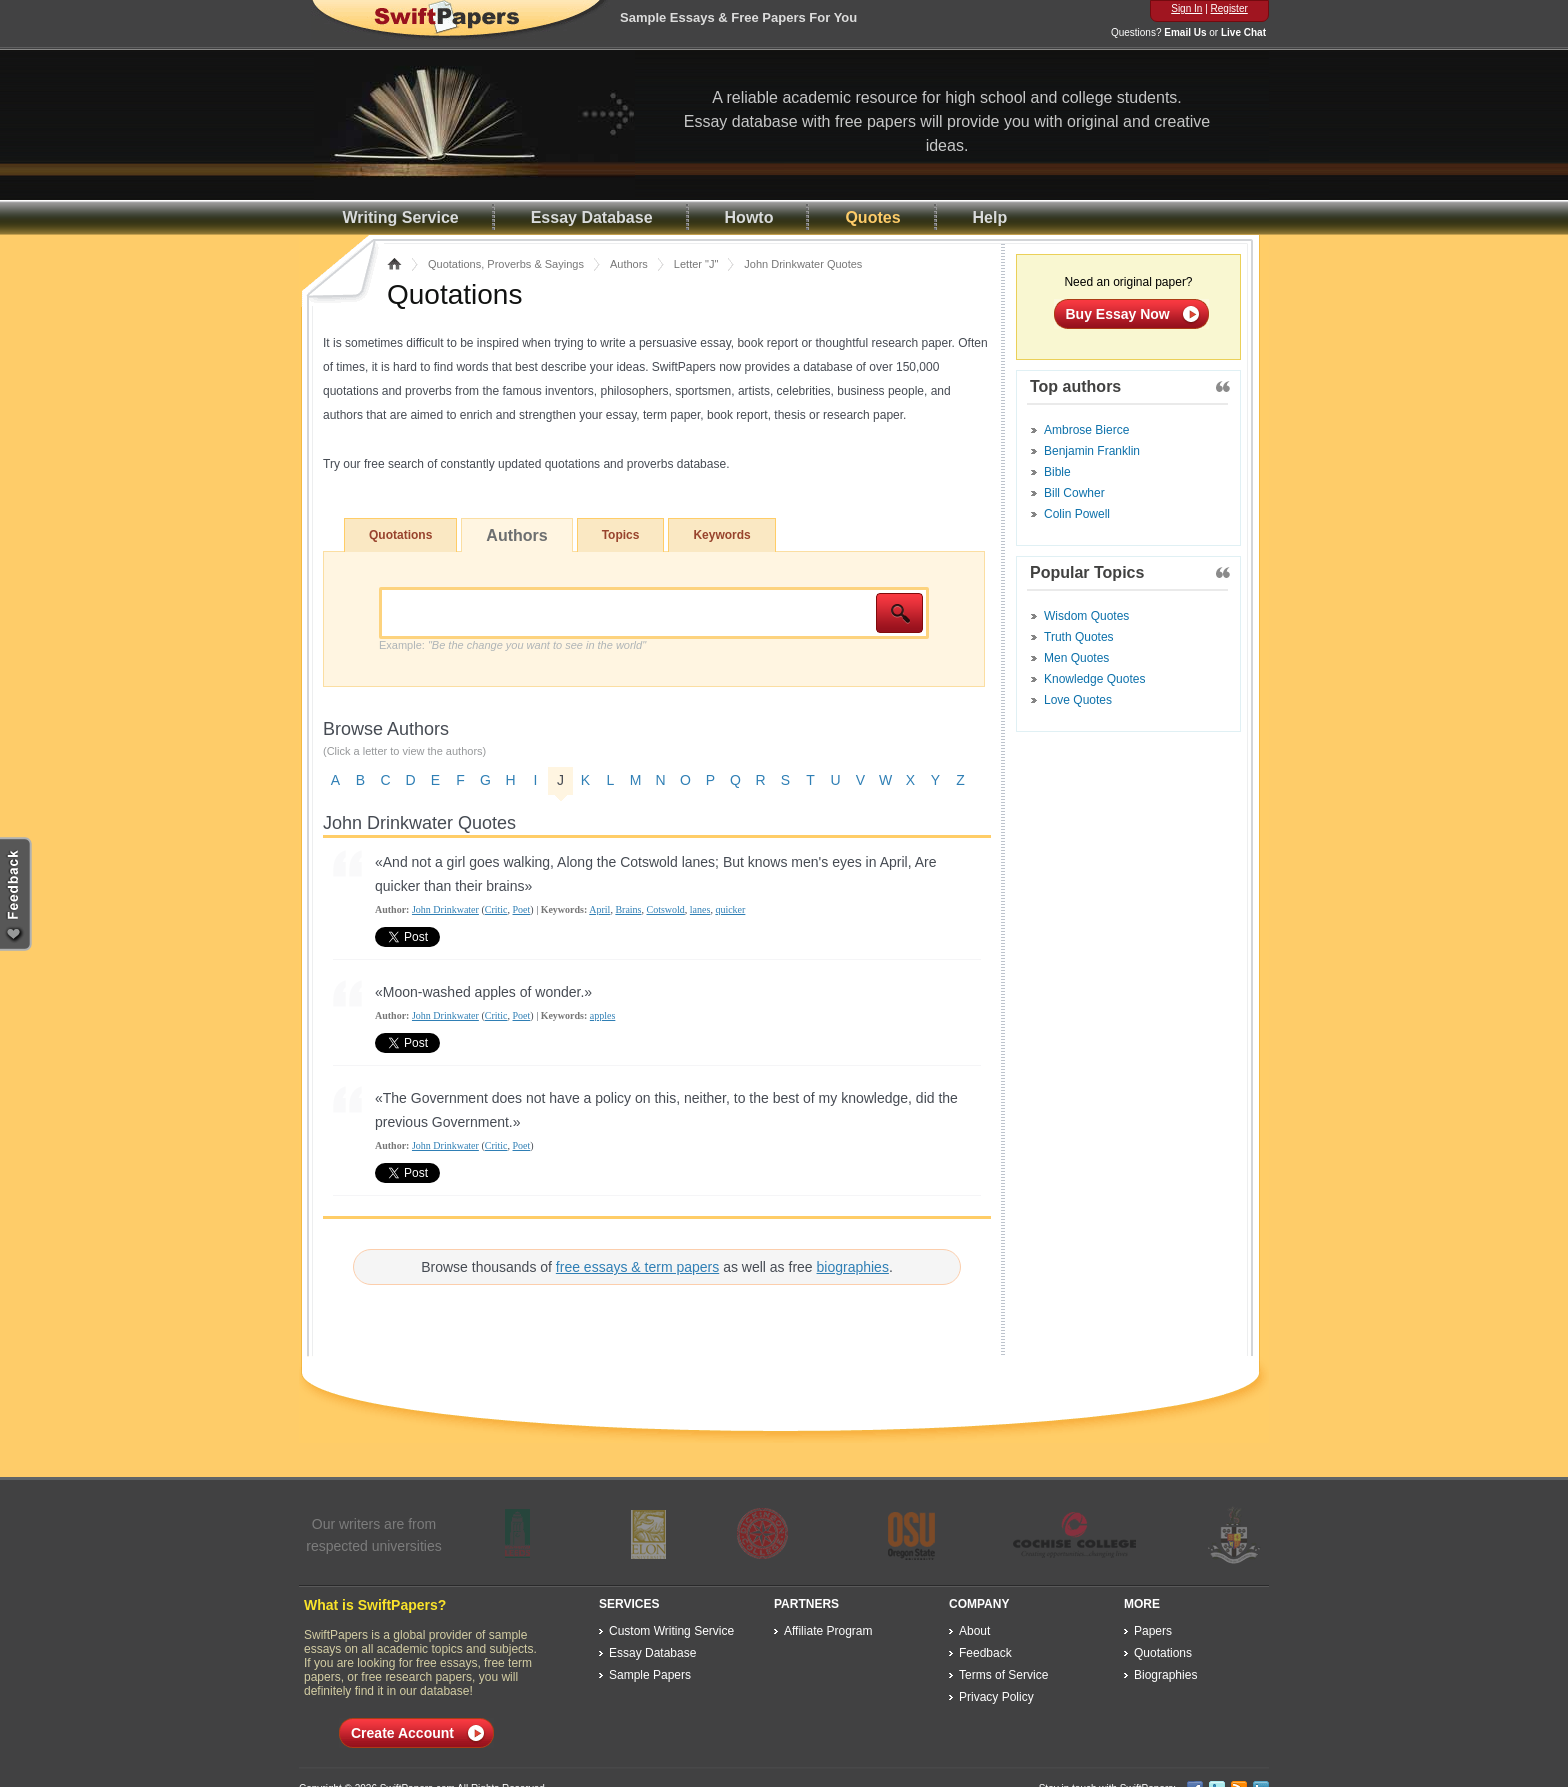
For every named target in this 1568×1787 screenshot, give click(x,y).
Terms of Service (1003, 1675)
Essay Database (592, 217)
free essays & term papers (637, 1267)
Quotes (872, 217)
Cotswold (665, 909)
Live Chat (1243, 32)
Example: (512, 645)
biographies (853, 1267)
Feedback (985, 1653)
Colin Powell (1077, 514)
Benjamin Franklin (1092, 451)
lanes (700, 909)
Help (990, 217)
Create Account (402, 1733)
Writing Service (401, 217)
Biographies (1165, 1675)
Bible (1057, 472)
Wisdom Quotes (1086, 616)
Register (1229, 8)
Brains (628, 909)
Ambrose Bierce (1086, 430)
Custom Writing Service (671, 1631)
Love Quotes (1078, 700)
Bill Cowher (1074, 493)
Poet (522, 909)
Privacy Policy (996, 1697)
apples (603, 1015)
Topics (621, 535)
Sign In (1186, 8)
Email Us (1185, 32)
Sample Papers (650, 1675)
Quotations (400, 535)
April (599, 909)
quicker (730, 909)
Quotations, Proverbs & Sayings (506, 264)
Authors (629, 264)
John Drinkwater (445, 909)
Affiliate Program (828, 1631)
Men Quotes (1076, 658)
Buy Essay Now (1118, 314)
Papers (1153, 1631)
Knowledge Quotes (1094, 679)
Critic (496, 909)
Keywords (721, 535)
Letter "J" (696, 264)
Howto (749, 217)
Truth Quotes (1079, 637)
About (974, 1631)
